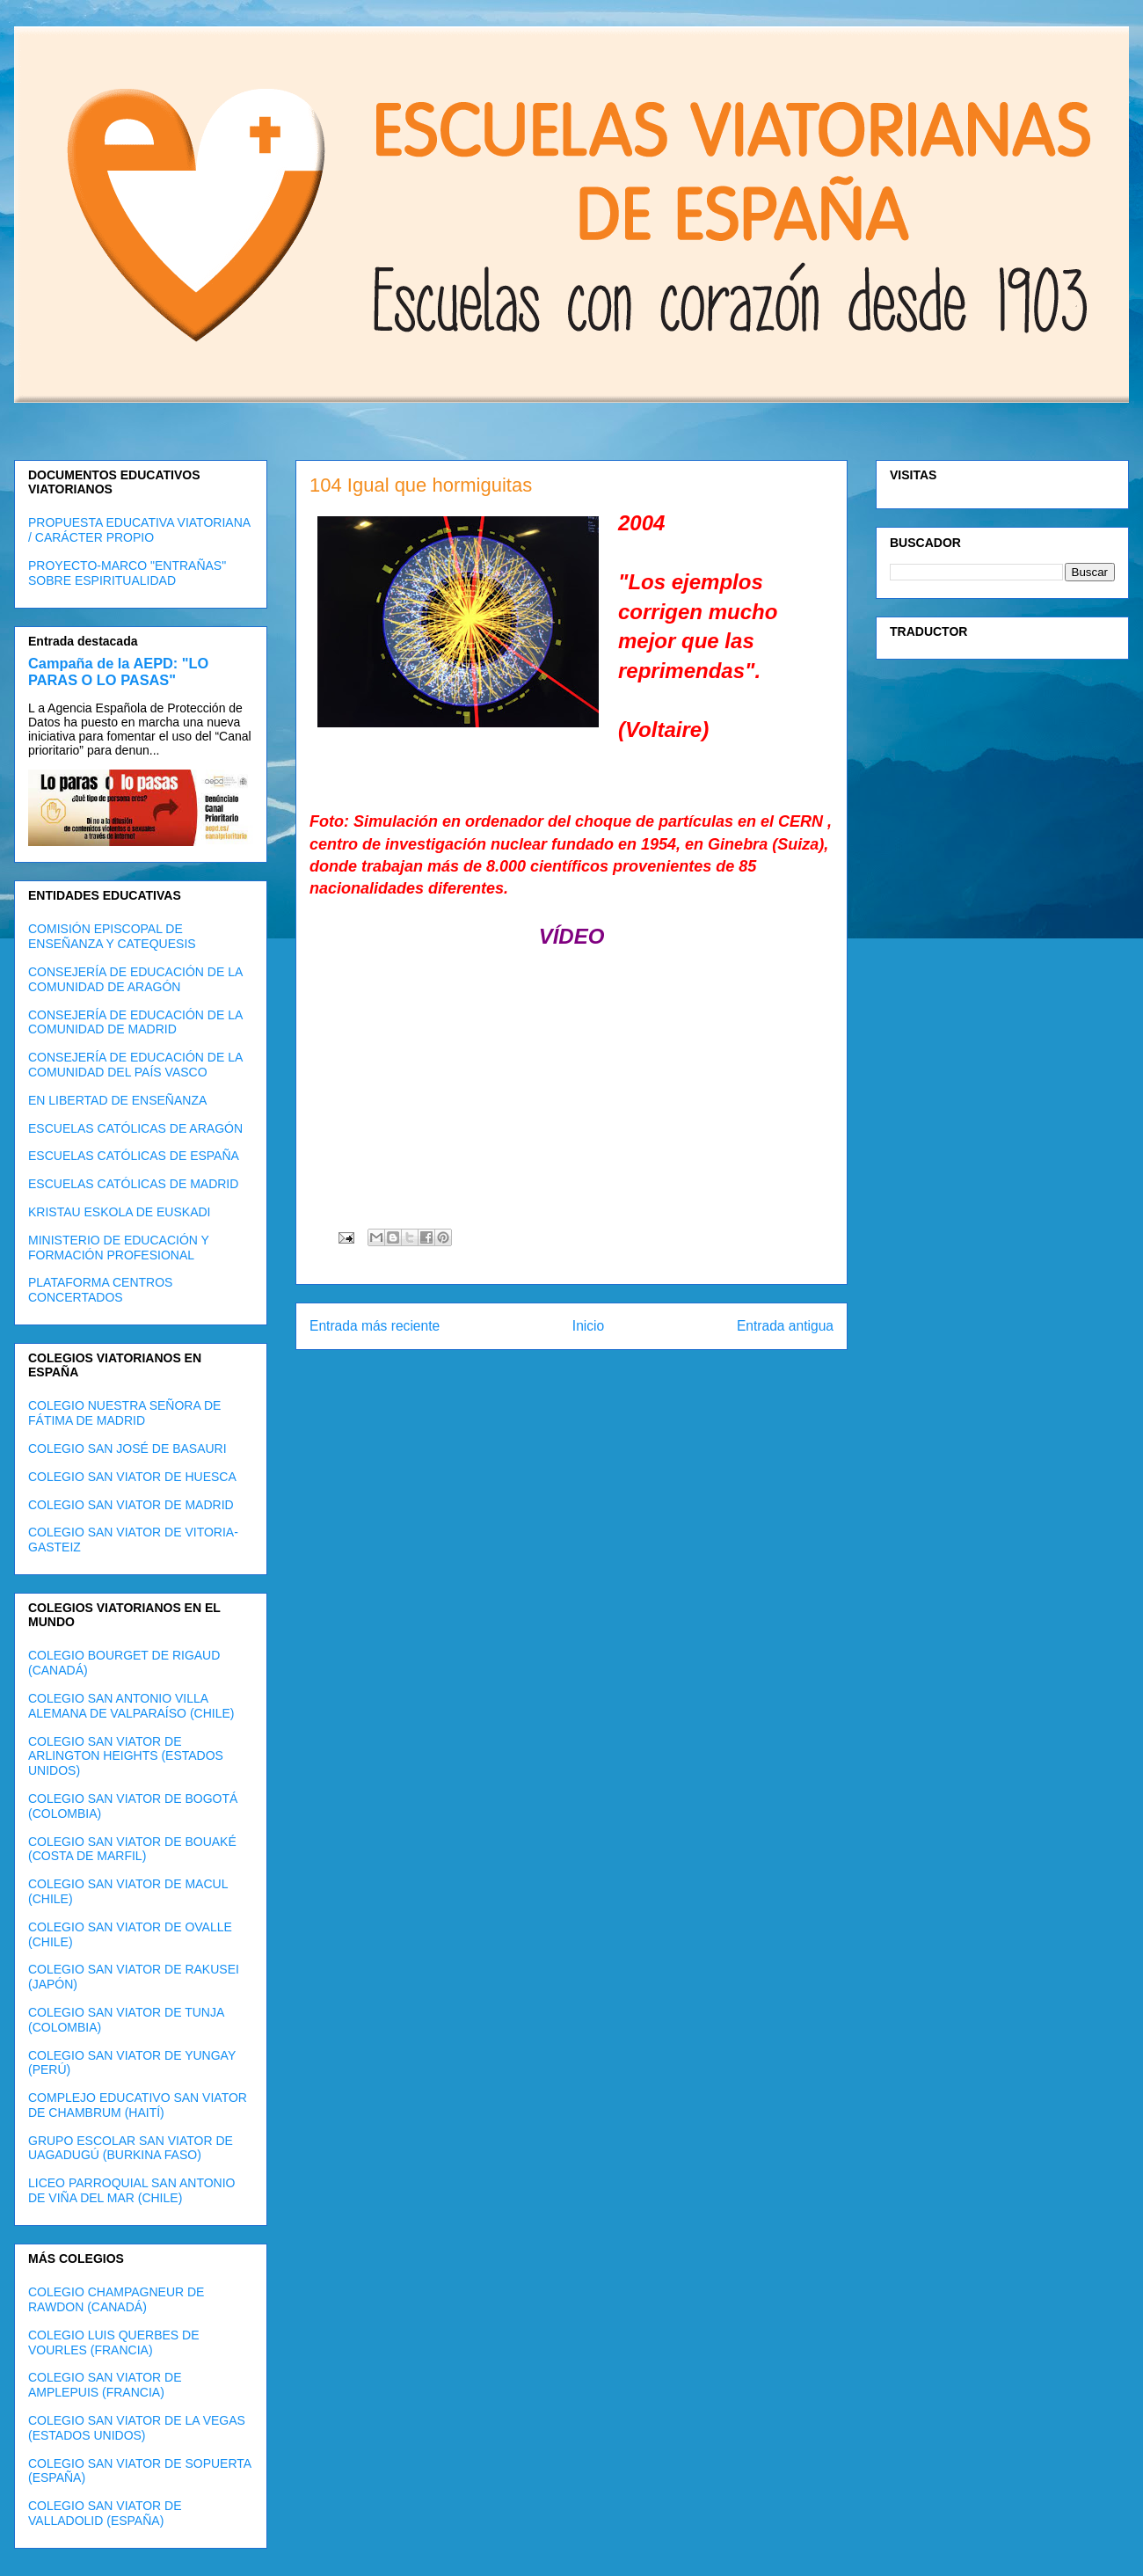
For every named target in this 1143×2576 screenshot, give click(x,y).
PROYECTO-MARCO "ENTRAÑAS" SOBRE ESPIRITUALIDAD (127, 572)
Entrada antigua (785, 1325)
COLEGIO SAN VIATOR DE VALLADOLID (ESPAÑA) (105, 2513)
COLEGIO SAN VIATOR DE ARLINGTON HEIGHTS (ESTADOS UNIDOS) (125, 1756)
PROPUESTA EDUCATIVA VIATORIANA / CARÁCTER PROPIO (139, 529)
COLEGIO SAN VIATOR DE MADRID (131, 1505)
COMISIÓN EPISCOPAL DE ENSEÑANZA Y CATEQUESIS (112, 936)
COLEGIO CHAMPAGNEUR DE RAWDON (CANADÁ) (116, 2299)
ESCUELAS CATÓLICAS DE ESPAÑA (133, 1156)
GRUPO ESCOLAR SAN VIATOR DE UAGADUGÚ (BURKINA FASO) (130, 2148)
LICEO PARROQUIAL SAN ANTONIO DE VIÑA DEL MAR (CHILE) (131, 2190)
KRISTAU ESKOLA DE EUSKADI (119, 1212)
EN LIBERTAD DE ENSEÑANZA (117, 1100)
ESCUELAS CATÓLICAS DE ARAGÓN (135, 1128)
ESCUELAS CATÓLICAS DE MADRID (133, 1184)
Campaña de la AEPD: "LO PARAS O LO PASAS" (118, 671)
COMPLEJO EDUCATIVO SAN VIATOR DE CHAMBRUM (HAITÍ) (137, 2105)
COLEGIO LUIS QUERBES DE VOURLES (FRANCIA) (114, 2342)
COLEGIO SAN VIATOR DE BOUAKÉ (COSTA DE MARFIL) (132, 1849)
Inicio (588, 1325)
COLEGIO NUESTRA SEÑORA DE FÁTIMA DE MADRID (124, 1412)
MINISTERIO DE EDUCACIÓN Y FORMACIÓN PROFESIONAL (118, 1247)
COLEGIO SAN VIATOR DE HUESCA (132, 1477)
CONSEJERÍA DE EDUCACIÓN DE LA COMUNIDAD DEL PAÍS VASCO (135, 1064)
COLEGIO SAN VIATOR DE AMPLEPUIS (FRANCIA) (105, 2384)
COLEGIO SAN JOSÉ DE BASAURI (127, 1448)
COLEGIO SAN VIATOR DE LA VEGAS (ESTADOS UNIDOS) (136, 2427)
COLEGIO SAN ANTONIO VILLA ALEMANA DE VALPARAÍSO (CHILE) (131, 1705)
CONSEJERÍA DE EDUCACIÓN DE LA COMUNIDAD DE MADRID (135, 1022)
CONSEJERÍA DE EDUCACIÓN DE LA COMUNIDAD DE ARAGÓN (135, 979)
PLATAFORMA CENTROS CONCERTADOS (100, 1289)
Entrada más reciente (374, 1325)
